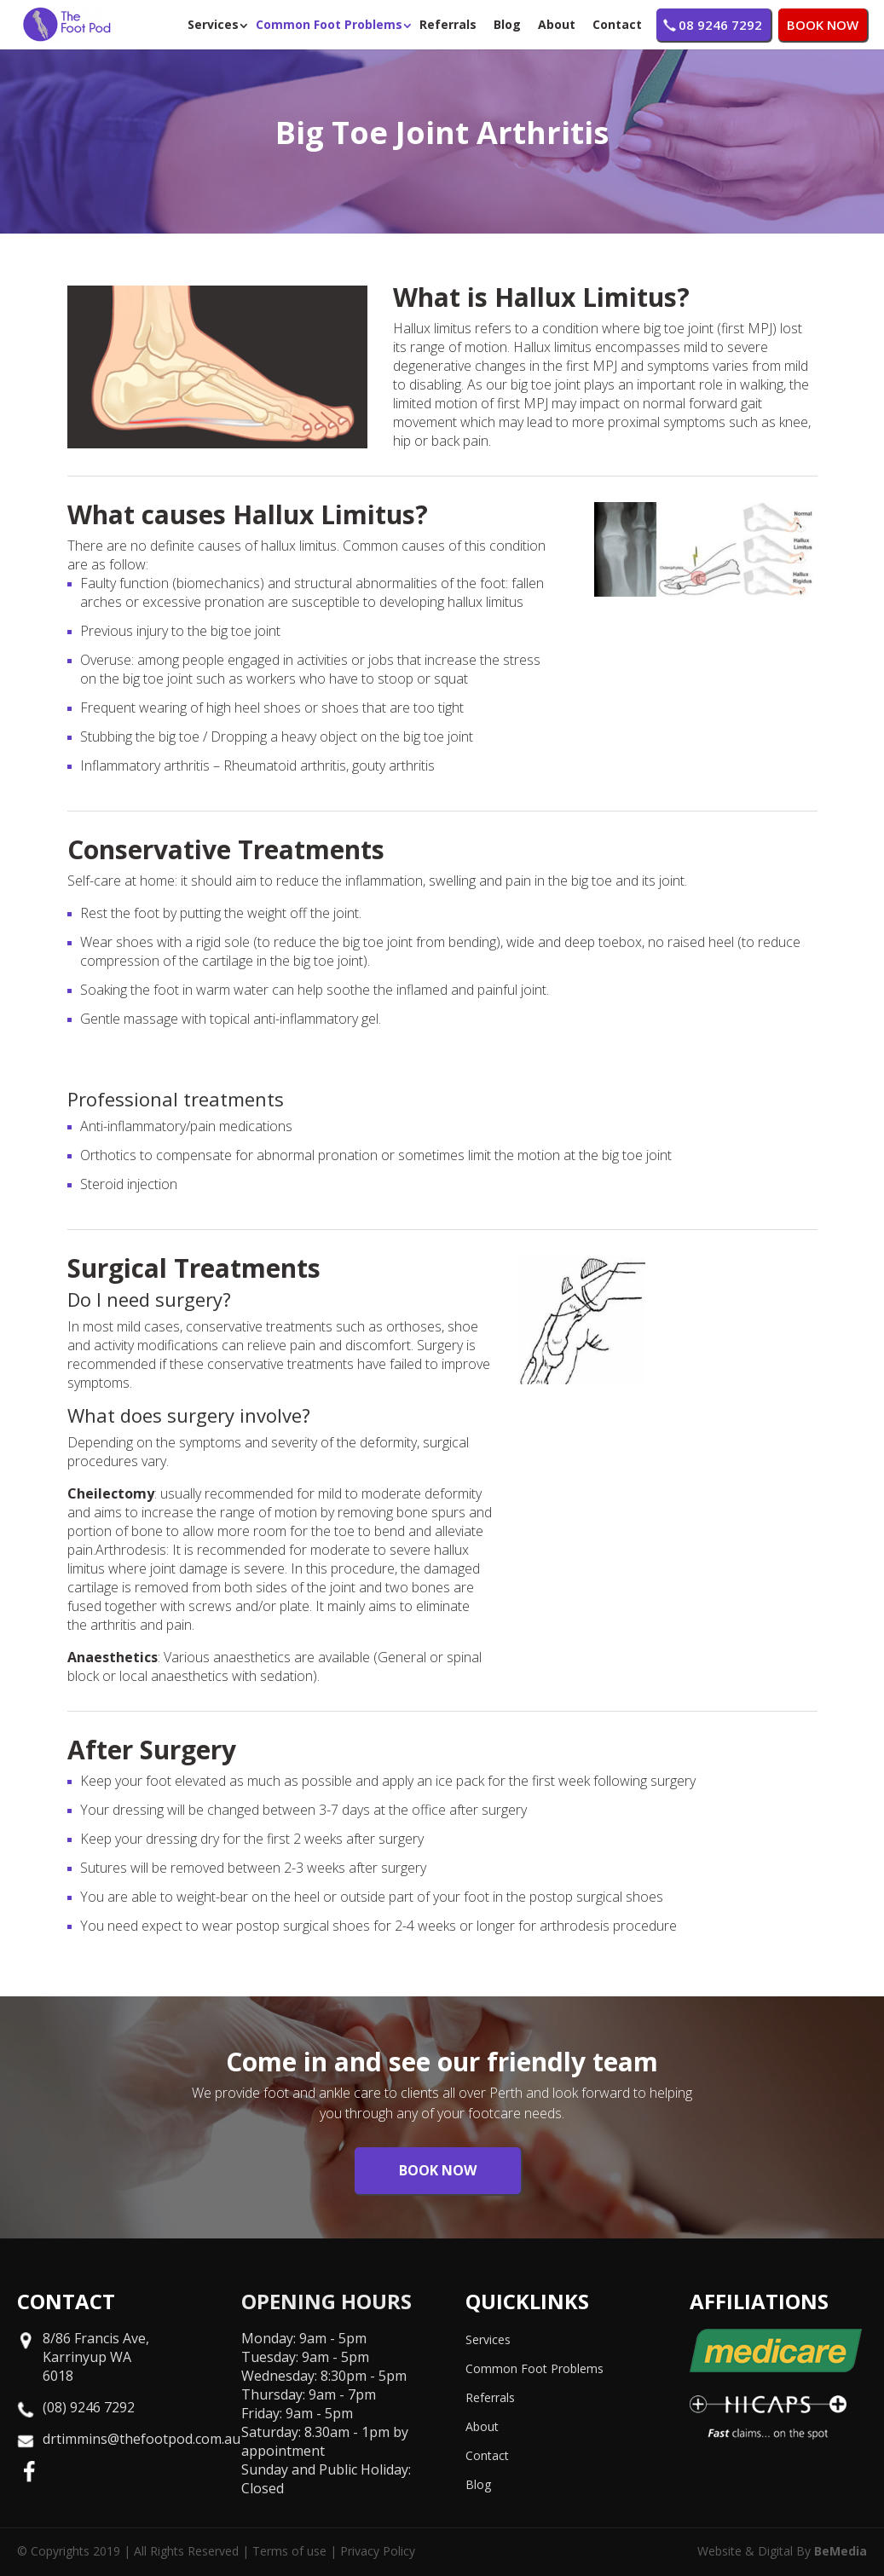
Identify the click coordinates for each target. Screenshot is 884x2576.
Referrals (448, 24)
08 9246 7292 (720, 24)
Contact (617, 24)
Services (213, 24)
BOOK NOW (822, 24)
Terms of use (289, 2551)
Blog (507, 24)
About (556, 24)
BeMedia (840, 2551)
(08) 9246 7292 (89, 2407)
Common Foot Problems (329, 24)
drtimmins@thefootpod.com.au (141, 2438)
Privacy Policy (377, 2551)
